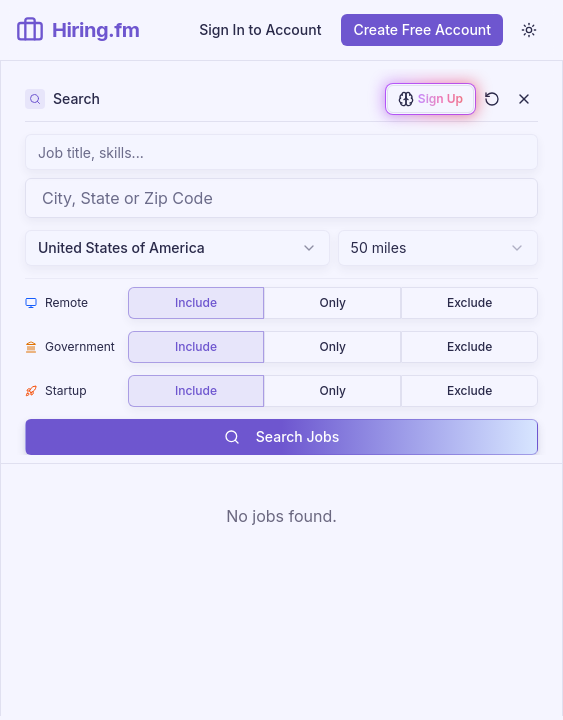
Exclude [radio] (469, 302)
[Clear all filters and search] (492, 99)
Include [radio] (196, 302)
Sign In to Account (260, 29)
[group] (333, 303)
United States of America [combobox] (177, 247)
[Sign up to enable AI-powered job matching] (430, 99)
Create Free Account (422, 29)
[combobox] (281, 198)
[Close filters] (524, 99)
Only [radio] (333, 302)
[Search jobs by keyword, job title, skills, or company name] (281, 152)
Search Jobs (281, 436)
